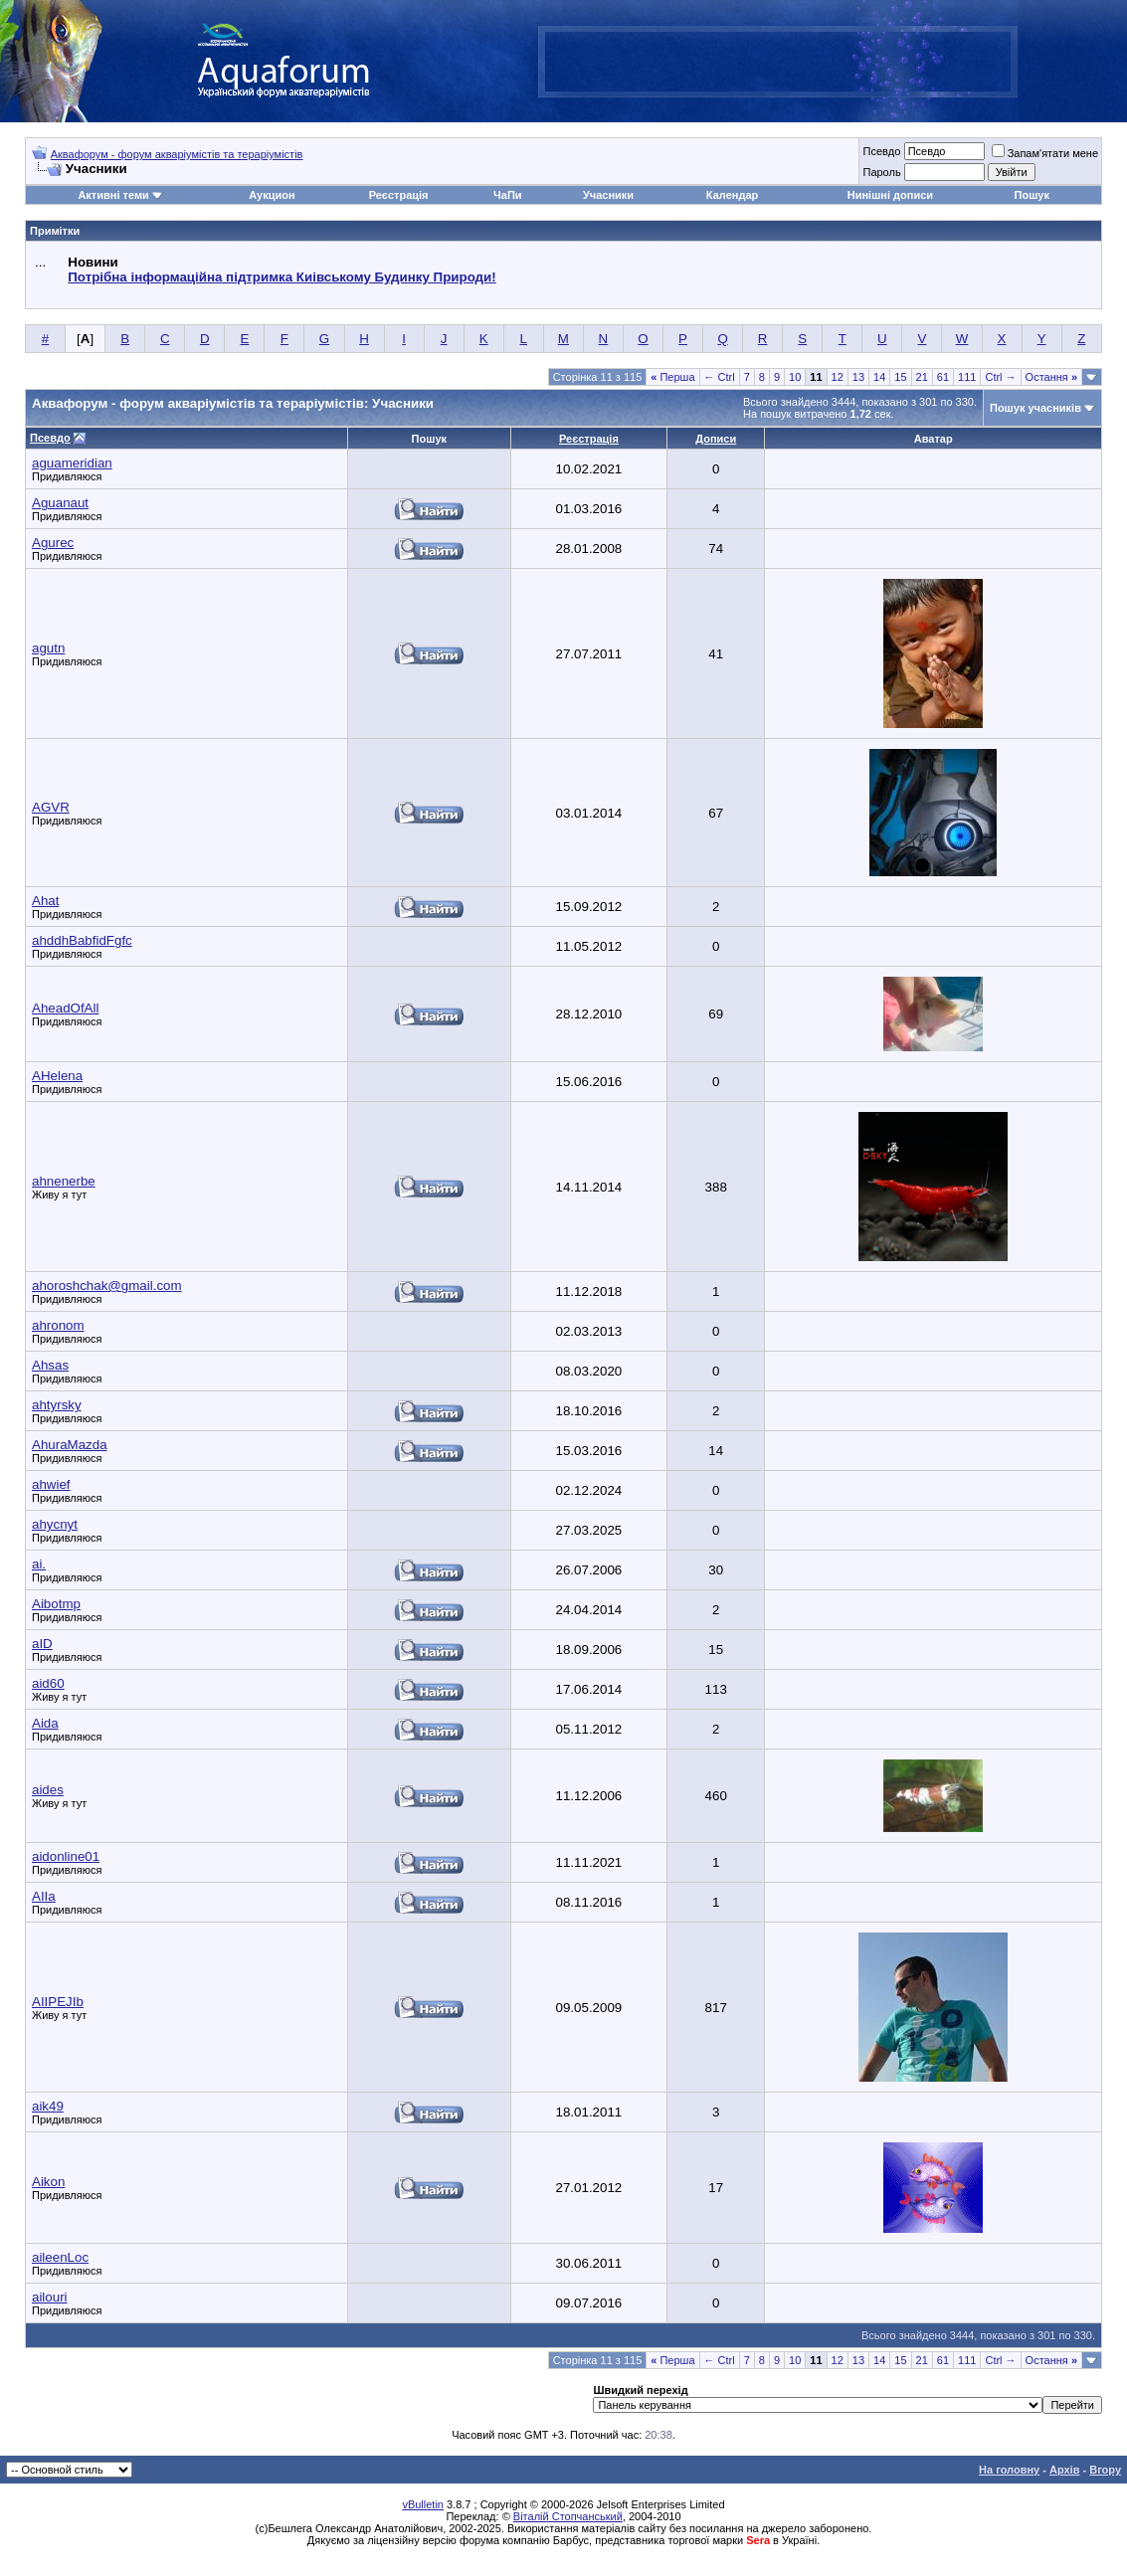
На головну (1009, 2470)
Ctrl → (1000, 377)
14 (879, 377)
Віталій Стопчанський (568, 2516)
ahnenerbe (63, 1181)
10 (795, 377)
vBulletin (423, 2504)
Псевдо (881, 151)
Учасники (608, 195)
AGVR (51, 807)
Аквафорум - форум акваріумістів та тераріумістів (177, 154)
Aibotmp (56, 1603)
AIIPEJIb (58, 2001)
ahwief (51, 1484)
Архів (1064, 2470)
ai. (39, 1564)
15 (900, 377)
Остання (1051, 377)
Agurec (53, 542)
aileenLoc (60, 2257)
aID (42, 1643)
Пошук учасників (1035, 408)
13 (858, 377)
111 (967, 377)
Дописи (715, 439)
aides (48, 1789)
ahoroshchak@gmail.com (107, 1285)
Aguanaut (60, 502)
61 (943, 377)
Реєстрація (399, 195)
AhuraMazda (69, 1444)
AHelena (57, 1075)
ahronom (58, 1325)
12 (838, 377)
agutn (48, 648)
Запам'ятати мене (1045, 153)
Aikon (48, 2181)
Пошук (1032, 195)
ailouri (50, 2297)
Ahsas (50, 1365)
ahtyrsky (57, 1404)
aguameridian (72, 463)
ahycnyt (55, 1524)
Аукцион (271, 195)
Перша (672, 377)
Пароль (881, 172)
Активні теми (113, 195)
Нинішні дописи (890, 195)
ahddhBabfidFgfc (82, 940)
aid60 (48, 1683)
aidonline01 (65, 1856)
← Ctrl (719, 377)
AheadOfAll (65, 1008)
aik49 (48, 2106)
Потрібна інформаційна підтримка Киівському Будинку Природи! (281, 277)
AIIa (44, 1896)
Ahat (45, 900)
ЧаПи (507, 195)
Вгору (1105, 2470)
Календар (732, 195)
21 (922, 377)
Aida (45, 1723)
